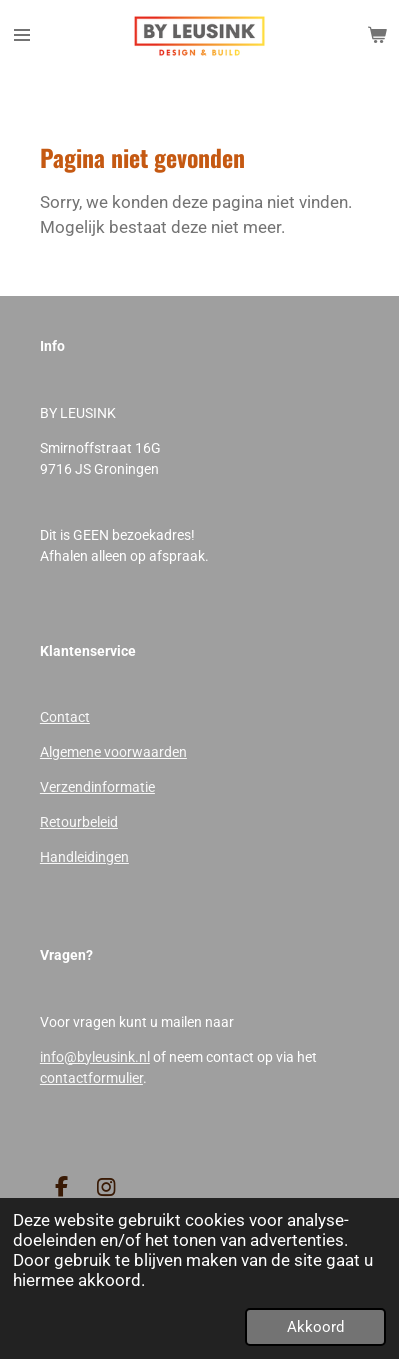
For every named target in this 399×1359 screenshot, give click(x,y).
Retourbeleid (79, 822)
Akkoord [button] (315, 1327)
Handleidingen (84, 857)
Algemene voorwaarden (113, 752)
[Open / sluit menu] (22, 35)
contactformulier (91, 1078)
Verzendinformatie (97, 787)
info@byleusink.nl (95, 1057)
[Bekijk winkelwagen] (377, 35)
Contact (65, 717)
